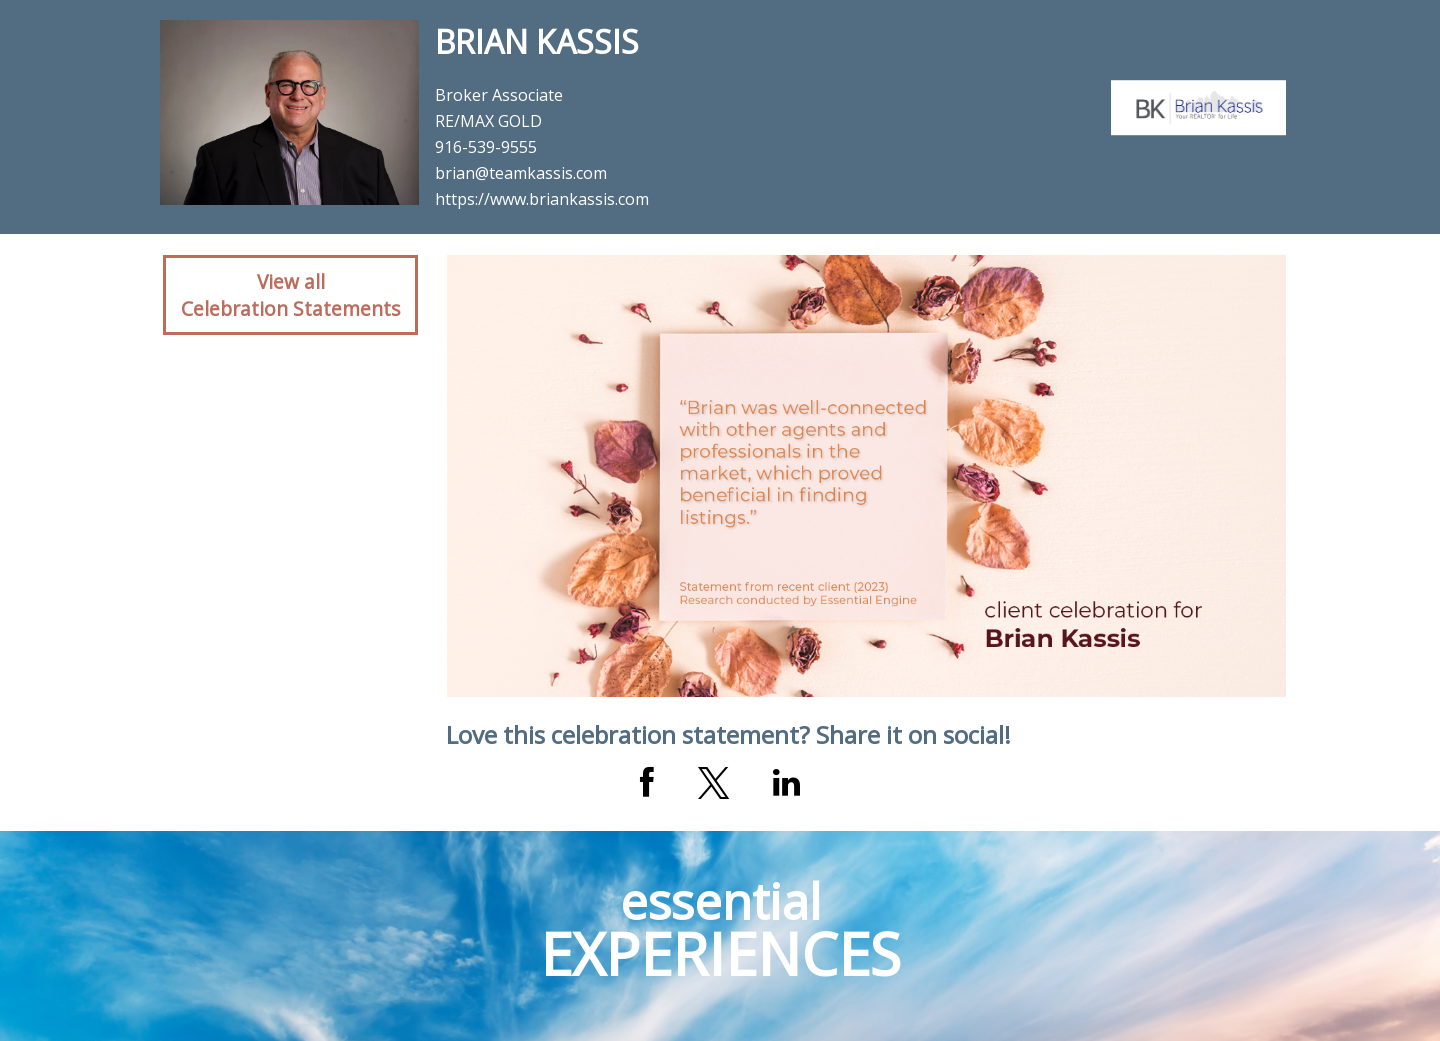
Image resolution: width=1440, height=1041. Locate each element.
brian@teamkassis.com (521, 173)
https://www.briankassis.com (542, 199)
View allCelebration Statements (290, 295)
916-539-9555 (486, 147)
